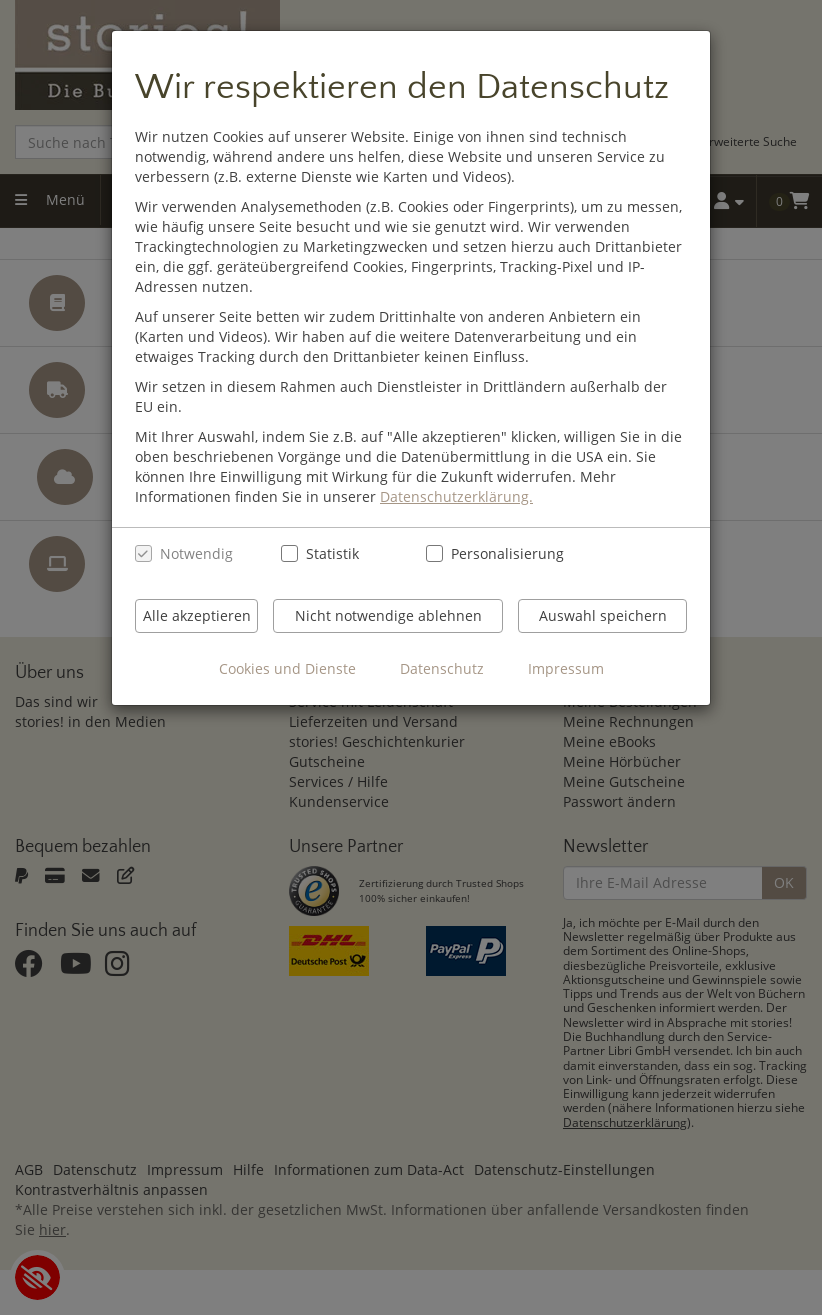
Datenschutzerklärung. (456, 496)
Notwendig (196, 553)
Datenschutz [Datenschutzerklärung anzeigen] (442, 668)
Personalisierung (496, 553)
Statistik (332, 553)
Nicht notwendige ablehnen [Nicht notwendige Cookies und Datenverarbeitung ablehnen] (388, 615)
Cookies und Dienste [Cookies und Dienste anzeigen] (287, 668)
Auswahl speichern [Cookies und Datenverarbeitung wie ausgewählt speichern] (603, 615)
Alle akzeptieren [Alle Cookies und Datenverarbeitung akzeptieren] (197, 615)
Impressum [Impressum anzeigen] (566, 668)
